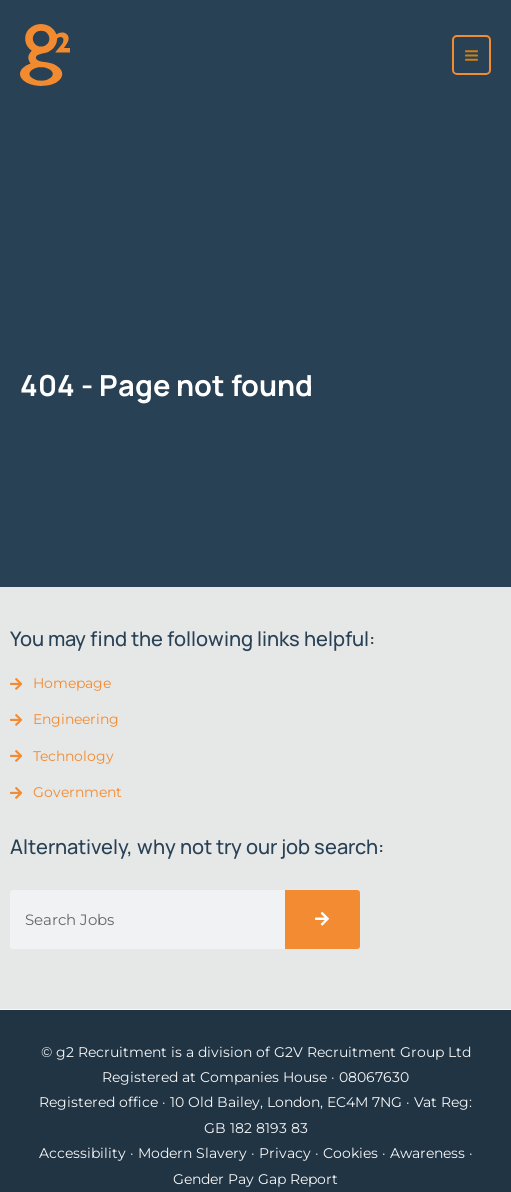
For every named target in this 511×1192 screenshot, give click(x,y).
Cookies (350, 1153)
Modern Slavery (192, 1153)
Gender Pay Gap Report (255, 1179)
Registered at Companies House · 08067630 (255, 1077)
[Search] (322, 919)
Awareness (427, 1153)
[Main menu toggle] (472, 55)
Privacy (285, 1153)
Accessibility (82, 1153)
